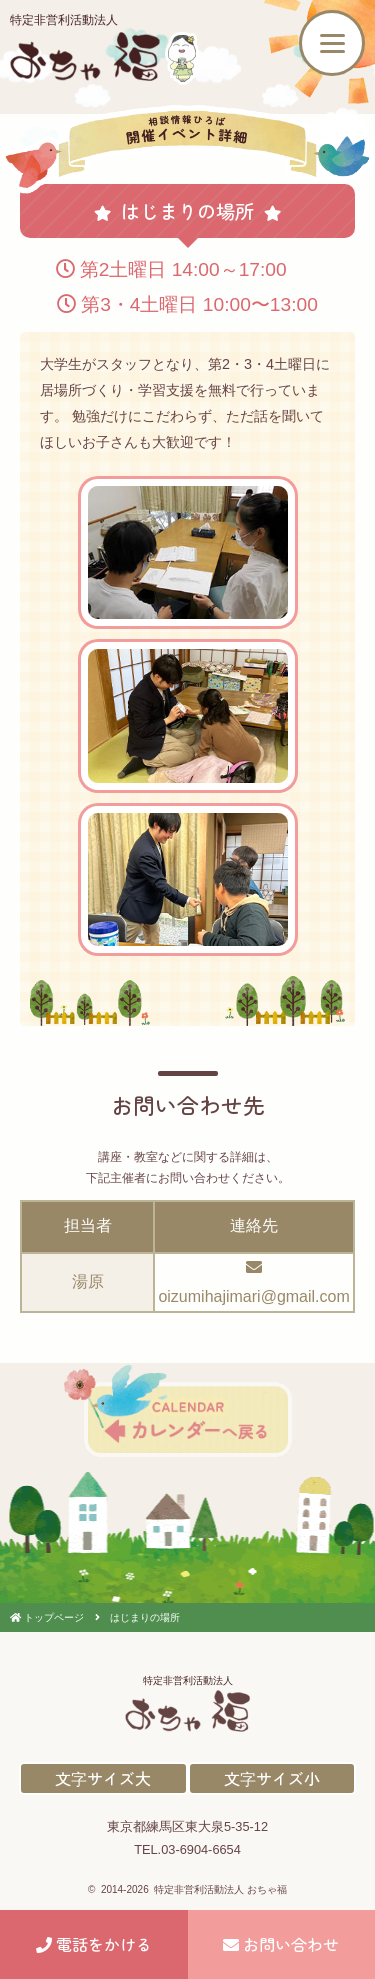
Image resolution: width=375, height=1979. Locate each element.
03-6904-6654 (201, 1849)
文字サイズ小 (272, 1778)
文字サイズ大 (103, 1778)
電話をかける (94, 1944)
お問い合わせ (281, 1944)
